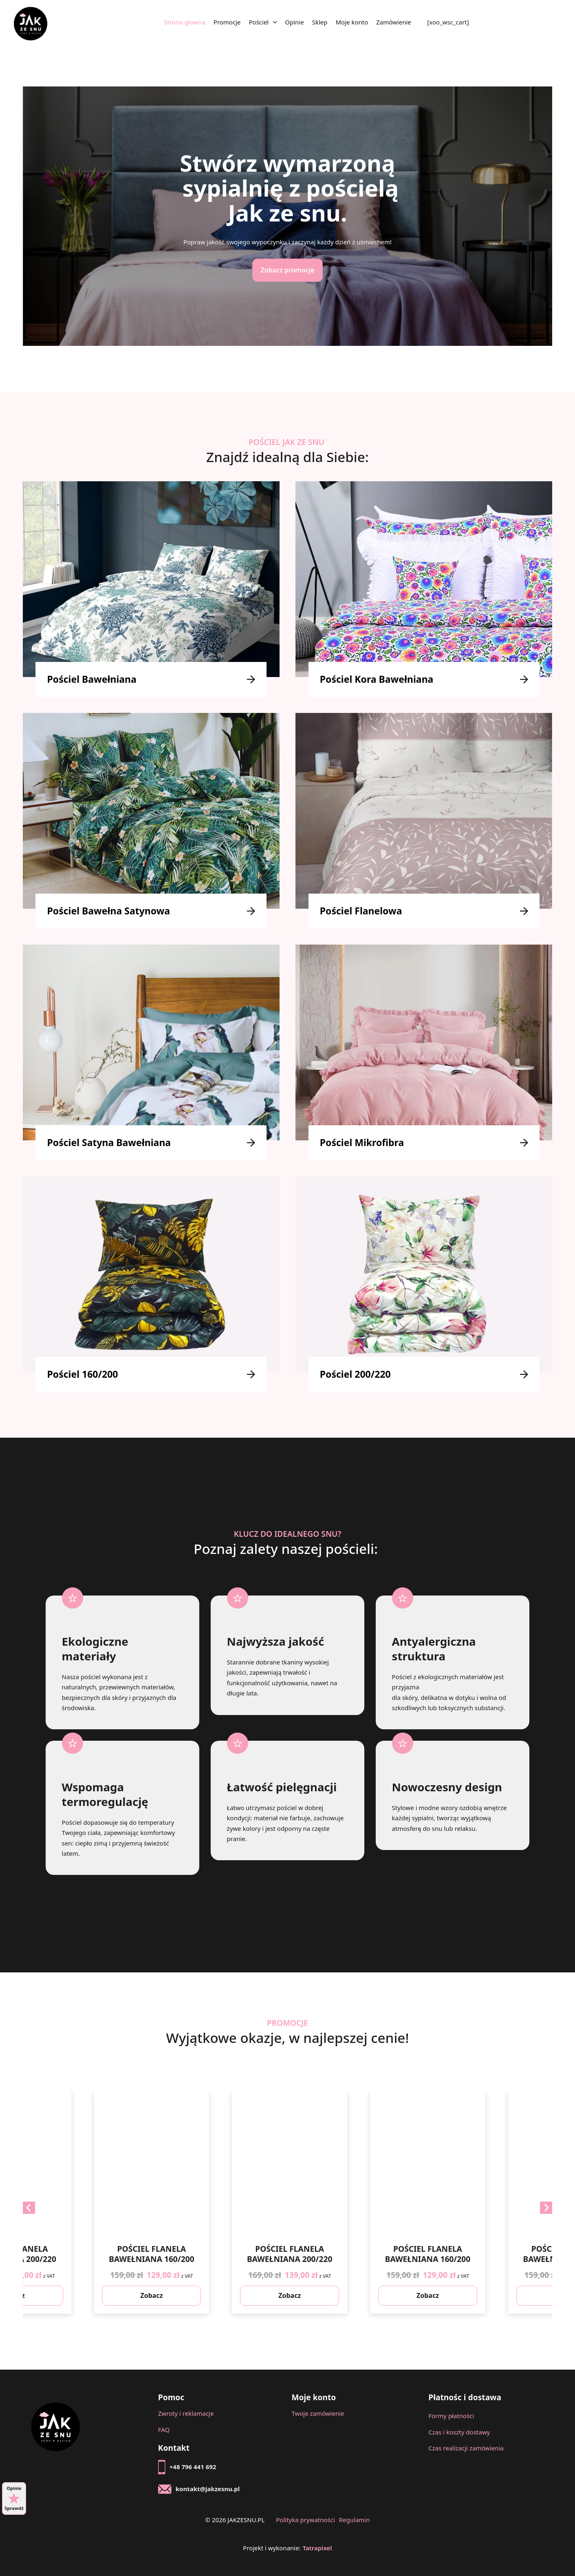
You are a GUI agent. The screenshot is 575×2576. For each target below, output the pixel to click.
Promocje (227, 22)
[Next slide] (546, 2208)
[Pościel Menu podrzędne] (275, 23)
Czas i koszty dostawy (459, 2432)
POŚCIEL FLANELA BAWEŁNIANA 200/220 (133, 2253)
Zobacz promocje (287, 270)
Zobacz (134, 2295)
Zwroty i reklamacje (186, 2413)
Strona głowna (184, 22)
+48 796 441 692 (193, 2467)
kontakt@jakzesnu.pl (208, 2489)
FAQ (164, 2430)
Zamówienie (393, 22)
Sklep (320, 22)
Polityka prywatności (305, 2520)
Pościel (259, 22)
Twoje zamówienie (317, 2413)
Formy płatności (451, 2416)
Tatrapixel (317, 2548)
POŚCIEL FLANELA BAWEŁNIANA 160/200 (272, 2253)
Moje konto (351, 22)
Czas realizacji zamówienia (466, 2448)
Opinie (294, 22)
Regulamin (354, 2520)
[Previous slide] (29, 2208)
